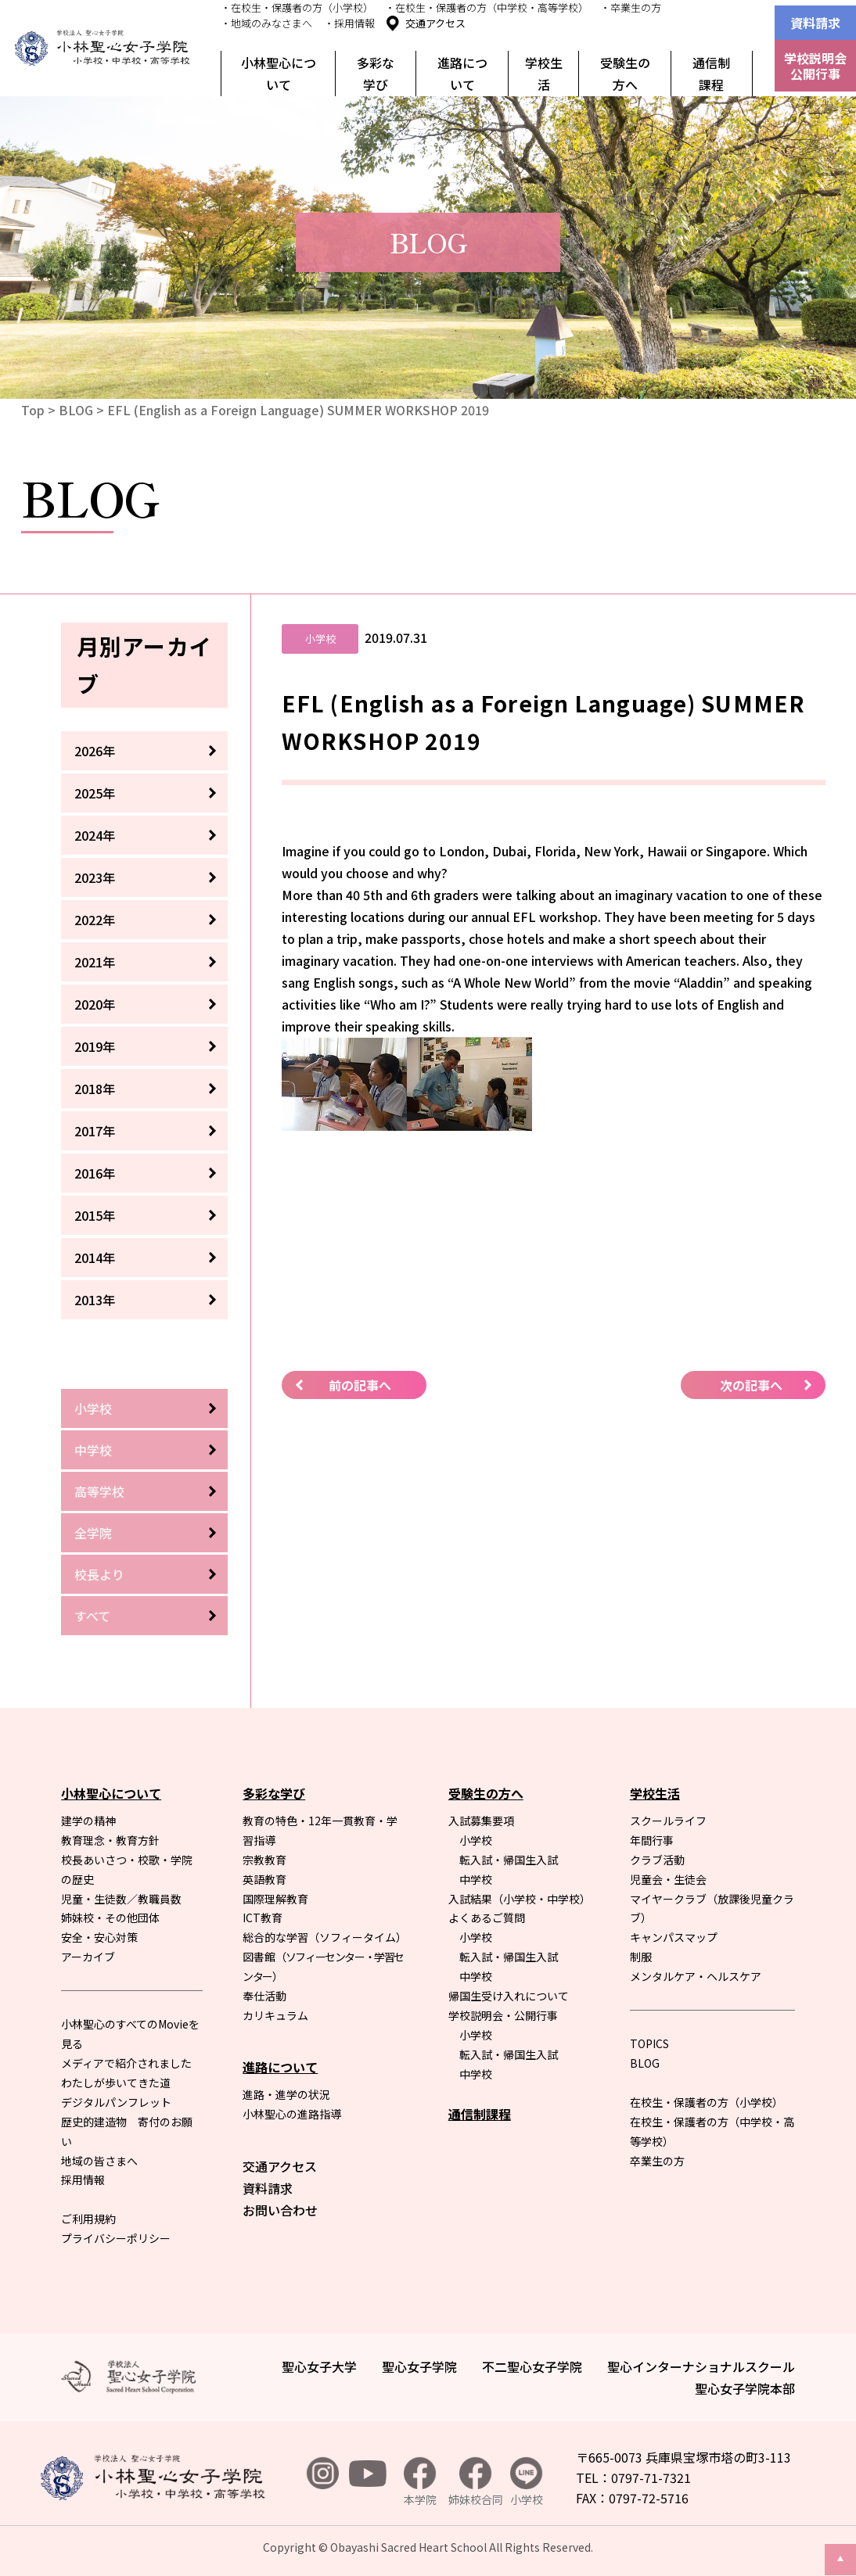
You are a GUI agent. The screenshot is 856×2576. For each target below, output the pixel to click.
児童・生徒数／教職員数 (121, 1899)
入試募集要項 (481, 1820)
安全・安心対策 (99, 1937)
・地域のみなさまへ (266, 23)
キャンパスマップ (674, 1937)
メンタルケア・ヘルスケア (695, 1976)
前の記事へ (360, 1385)
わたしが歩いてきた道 (116, 2082)
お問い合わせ (280, 2210)
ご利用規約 (88, 2218)
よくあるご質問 (486, 1917)
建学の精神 (88, 1820)
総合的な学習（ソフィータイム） (325, 1937)
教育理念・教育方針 (110, 1840)
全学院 (93, 1532)
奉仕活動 (264, 1996)
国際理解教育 (275, 1899)
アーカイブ (88, 1956)
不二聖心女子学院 (532, 2366)
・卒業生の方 (630, 7)
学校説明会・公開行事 (503, 2015)
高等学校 (99, 1491)
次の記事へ (751, 1385)
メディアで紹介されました (126, 2063)
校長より (99, 1574)
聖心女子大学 (319, 2366)
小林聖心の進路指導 (292, 2114)
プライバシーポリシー (116, 2238)
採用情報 (83, 2179)
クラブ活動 (657, 1859)
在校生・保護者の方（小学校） (706, 2102)
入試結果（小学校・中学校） (519, 1899)
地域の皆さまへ (99, 2161)
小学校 (93, 1408)
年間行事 (652, 1840)
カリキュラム (275, 2015)
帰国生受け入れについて (508, 1996)
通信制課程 (711, 73)
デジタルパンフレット (116, 2102)
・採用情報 (349, 23)
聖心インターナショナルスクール (701, 2366)
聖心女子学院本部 (745, 2388)
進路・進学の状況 (286, 2094)
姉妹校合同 (475, 2482)
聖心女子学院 (419, 2366)
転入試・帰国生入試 (508, 1859)
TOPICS (649, 2043)
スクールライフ (668, 1820)
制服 (641, 1956)
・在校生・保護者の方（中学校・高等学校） (486, 7)
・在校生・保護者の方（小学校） (297, 7)
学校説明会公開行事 (815, 65)
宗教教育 (264, 1859)
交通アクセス (435, 23)
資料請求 (815, 22)
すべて (92, 1615)
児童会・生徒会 (668, 1879)
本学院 (420, 2482)
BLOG (76, 409)
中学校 (93, 1449)
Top (33, 409)
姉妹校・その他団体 (110, 1917)
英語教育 (264, 1879)
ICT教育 (262, 1917)
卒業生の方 (657, 2161)
